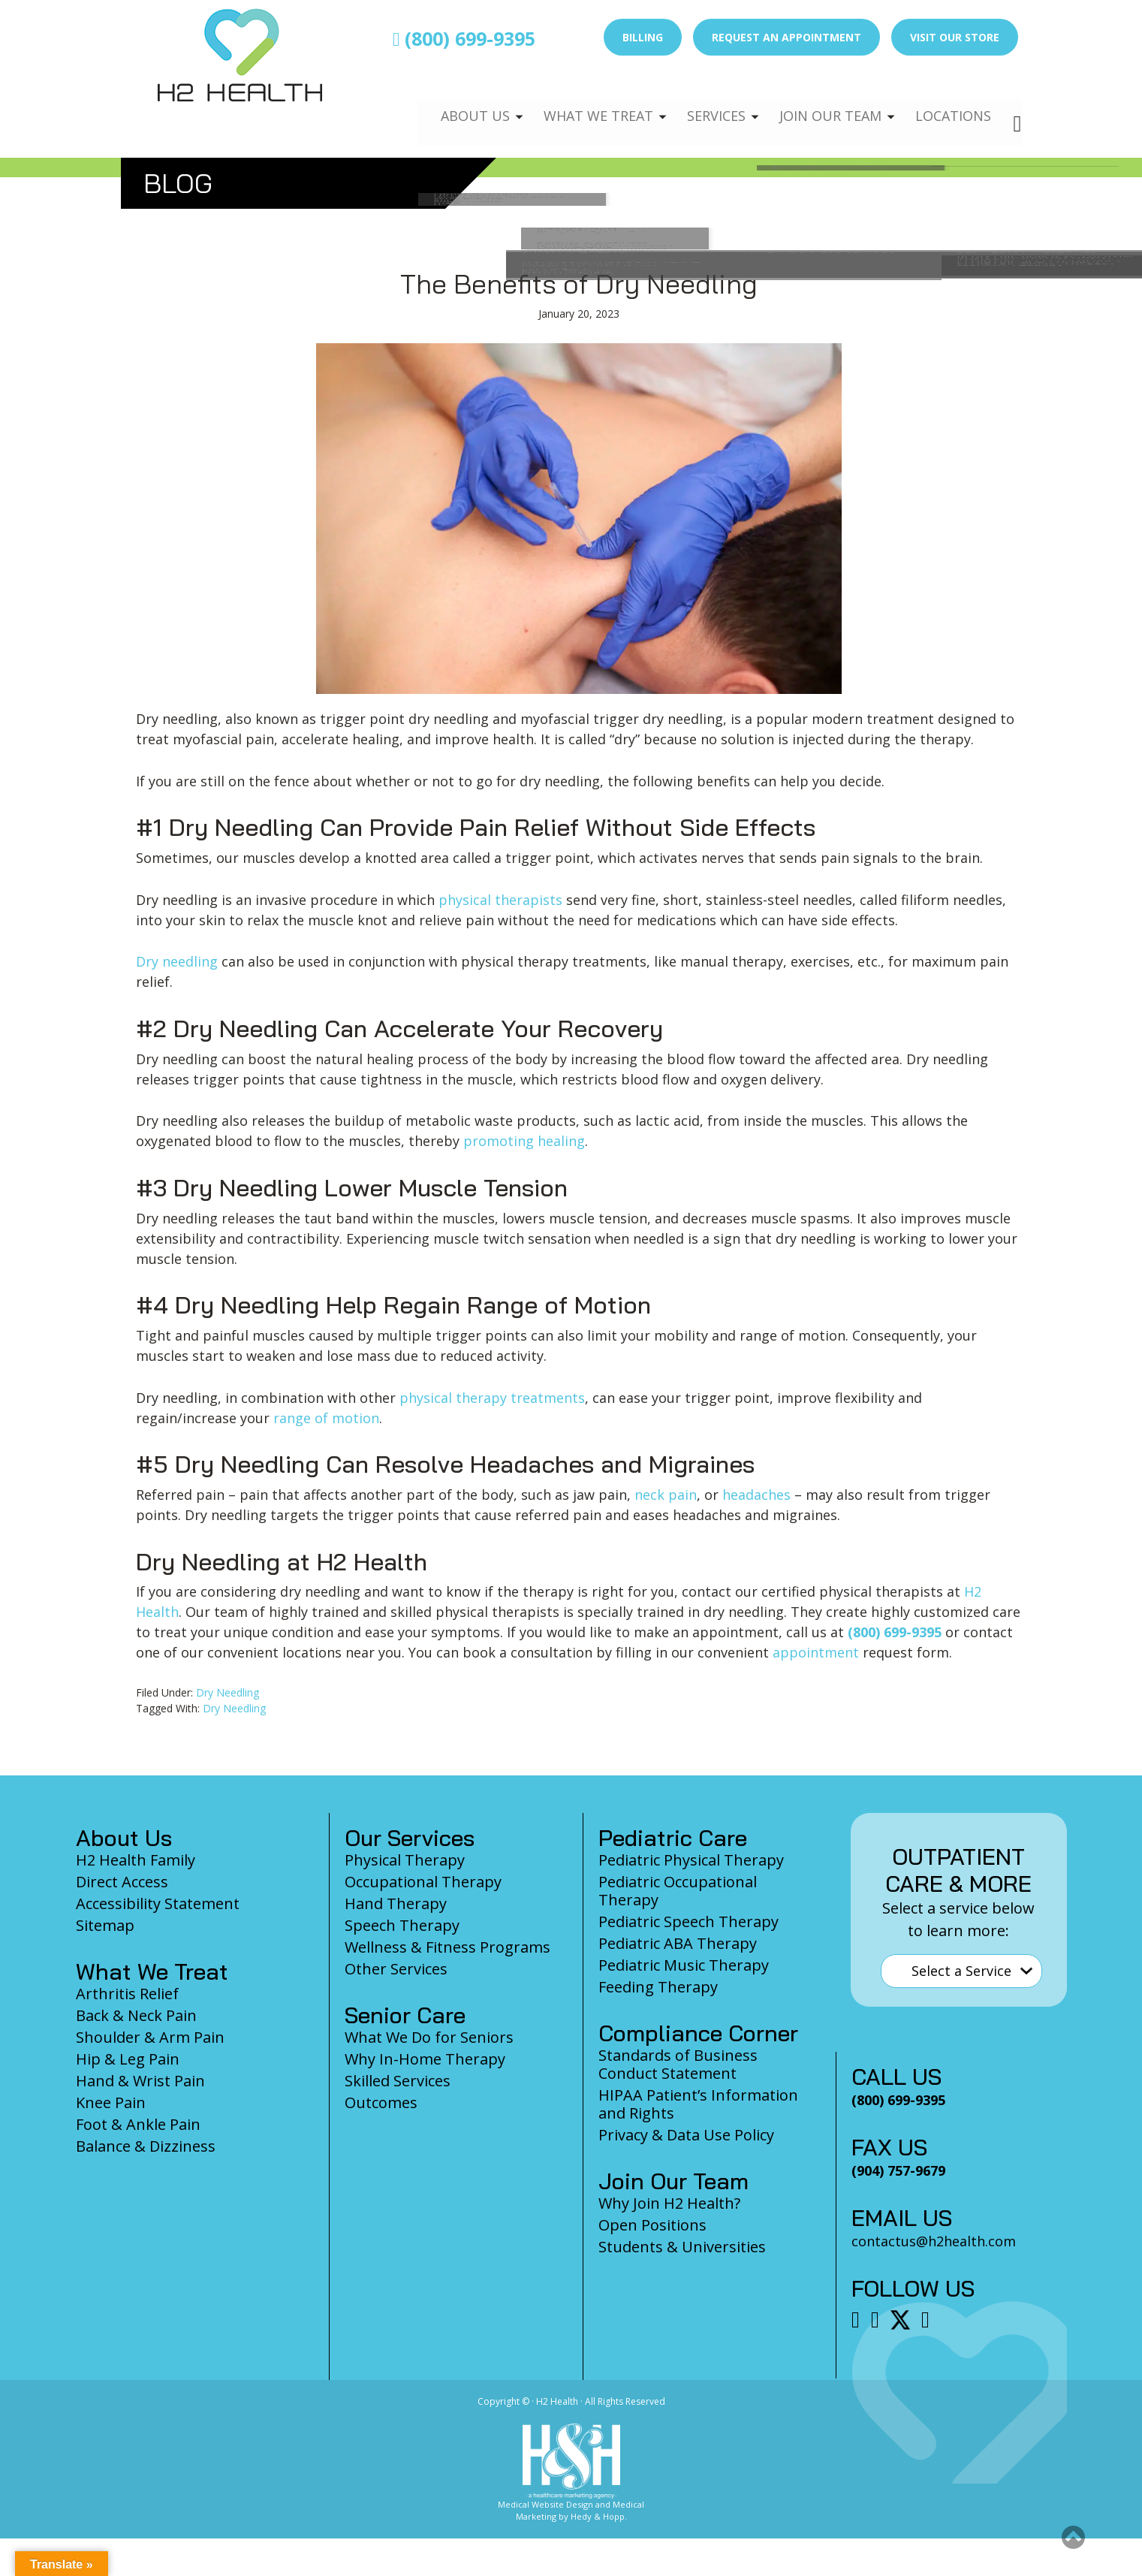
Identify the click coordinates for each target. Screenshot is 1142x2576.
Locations (951, 102)
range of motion (326, 1418)
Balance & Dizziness (145, 2146)
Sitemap (105, 1925)
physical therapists (500, 900)
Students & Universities (682, 2247)
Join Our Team (824, 102)
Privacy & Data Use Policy (686, 2135)
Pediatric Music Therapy (683, 1965)
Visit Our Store (954, 37)
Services (705, 102)
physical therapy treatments (492, 1398)
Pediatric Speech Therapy (688, 1921)
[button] (1073, 2536)
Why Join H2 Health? (669, 2203)
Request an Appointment (786, 37)
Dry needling (177, 961)
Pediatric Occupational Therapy (677, 1891)
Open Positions (652, 2225)
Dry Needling (227, 1692)
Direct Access (122, 1882)
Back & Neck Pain (136, 2015)
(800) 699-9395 (464, 38)
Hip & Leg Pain (127, 2059)
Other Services (396, 1969)
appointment (816, 1652)
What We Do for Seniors (429, 2037)
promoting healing (524, 1141)
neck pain (665, 1495)
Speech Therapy (402, 1925)
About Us (456, 102)
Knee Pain (111, 2102)
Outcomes (381, 2102)
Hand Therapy (396, 1903)
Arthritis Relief (127, 1993)
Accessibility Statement (158, 1903)
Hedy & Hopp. (599, 2516)
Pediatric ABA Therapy (677, 1943)
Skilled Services (397, 2081)
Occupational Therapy (423, 1882)
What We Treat (583, 102)
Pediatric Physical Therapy (691, 1860)
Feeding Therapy (658, 1987)
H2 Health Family (135, 1860)
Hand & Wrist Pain (140, 2081)
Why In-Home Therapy (425, 2059)
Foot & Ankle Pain (138, 2124)
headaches (756, 1495)
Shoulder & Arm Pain (150, 2037)
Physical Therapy (405, 1860)
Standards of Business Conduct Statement (678, 2064)
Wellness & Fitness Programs (447, 1947)
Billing (642, 37)
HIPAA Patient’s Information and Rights (698, 2104)
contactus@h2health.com (933, 2241)
